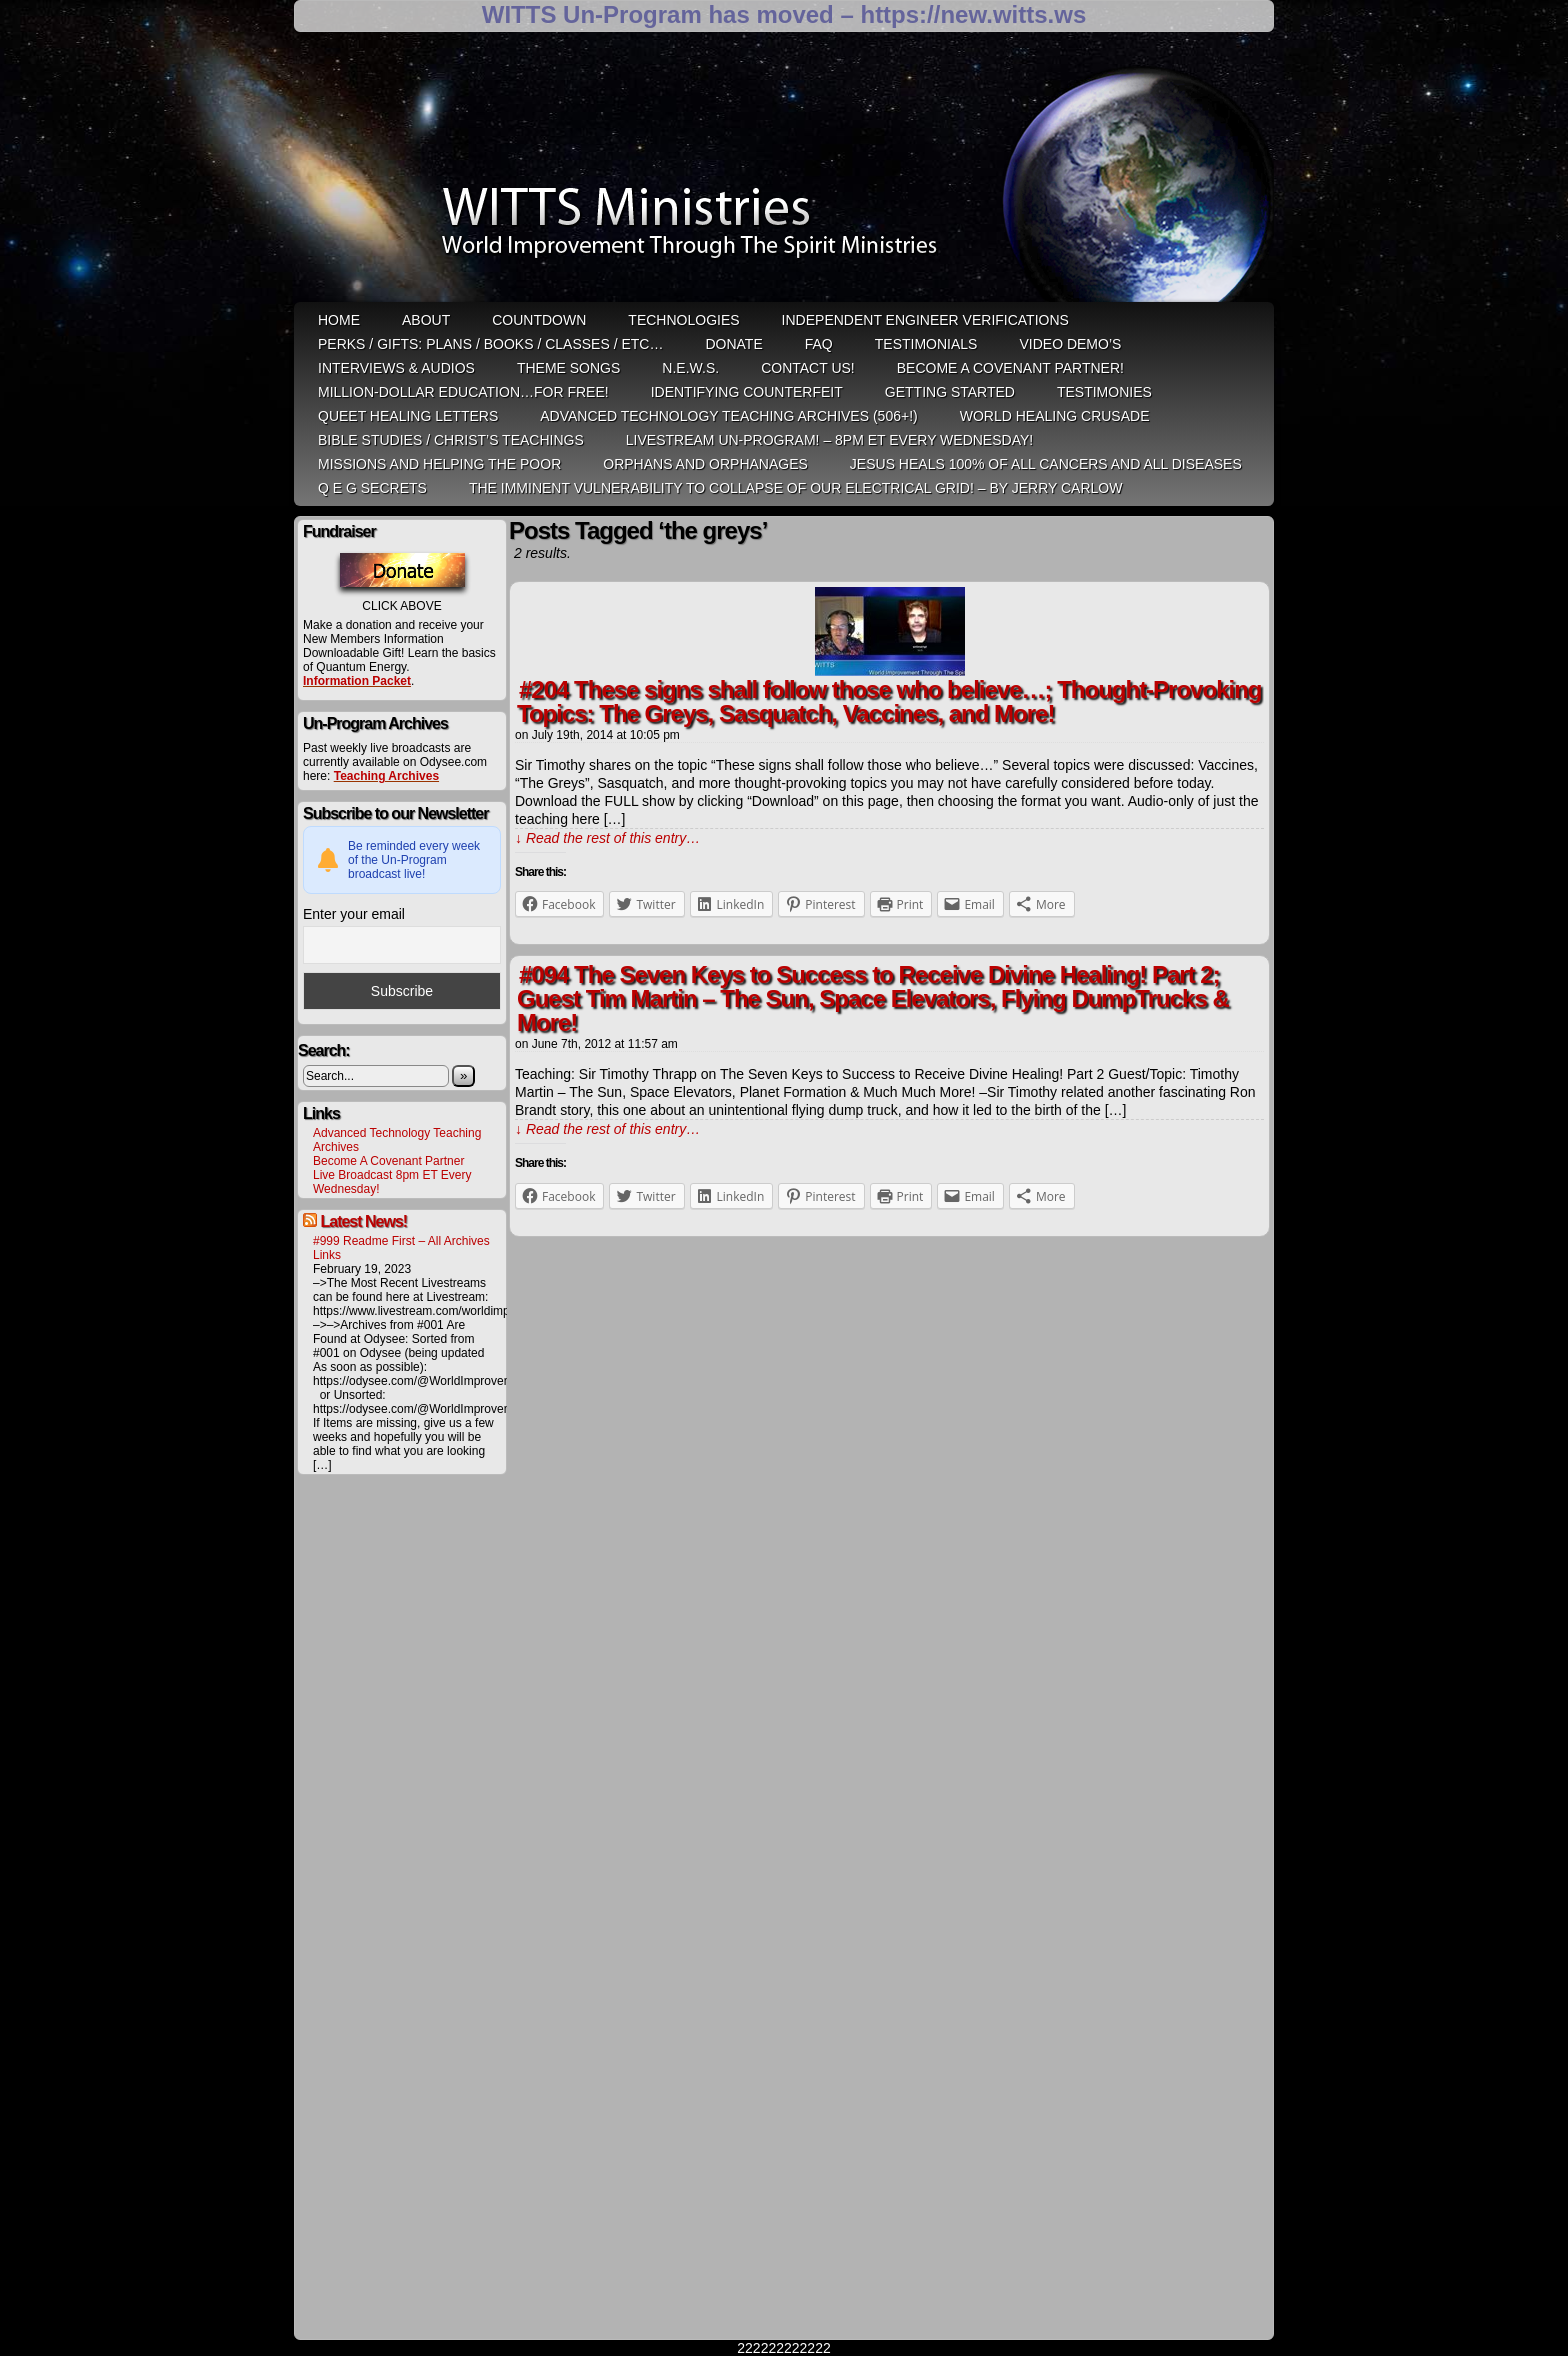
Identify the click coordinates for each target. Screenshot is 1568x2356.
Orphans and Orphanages (705, 464)
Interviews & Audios (396, 368)
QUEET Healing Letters (408, 416)
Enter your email (354, 914)
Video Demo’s (1070, 344)
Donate (733, 344)
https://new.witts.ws (973, 14)
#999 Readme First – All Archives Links (401, 1248)
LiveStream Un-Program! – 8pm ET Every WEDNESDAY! (829, 440)
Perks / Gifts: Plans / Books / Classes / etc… (490, 344)
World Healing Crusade (1055, 416)
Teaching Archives (386, 776)
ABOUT (426, 320)
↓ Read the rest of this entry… (607, 838)
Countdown (539, 320)
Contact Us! (808, 368)
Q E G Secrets (372, 488)
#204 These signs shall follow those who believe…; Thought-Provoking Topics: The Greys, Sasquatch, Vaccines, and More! (889, 701)
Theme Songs (568, 368)
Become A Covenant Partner (388, 1161)
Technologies (683, 320)
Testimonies (1104, 392)
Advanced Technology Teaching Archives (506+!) (728, 416)
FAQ (819, 344)
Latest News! (363, 1221)
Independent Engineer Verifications (925, 320)
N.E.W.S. (690, 368)
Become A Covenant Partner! (1010, 368)
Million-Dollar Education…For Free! (463, 392)
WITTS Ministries (786, 174)
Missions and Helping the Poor (439, 464)
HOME (339, 320)
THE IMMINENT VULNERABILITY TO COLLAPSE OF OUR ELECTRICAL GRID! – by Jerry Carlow (796, 488)
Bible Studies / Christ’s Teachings (451, 440)
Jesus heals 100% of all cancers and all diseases (1046, 464)
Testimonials (926, 344)
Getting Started (950, 392)
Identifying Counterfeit (747, 392)
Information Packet (357, 681)
